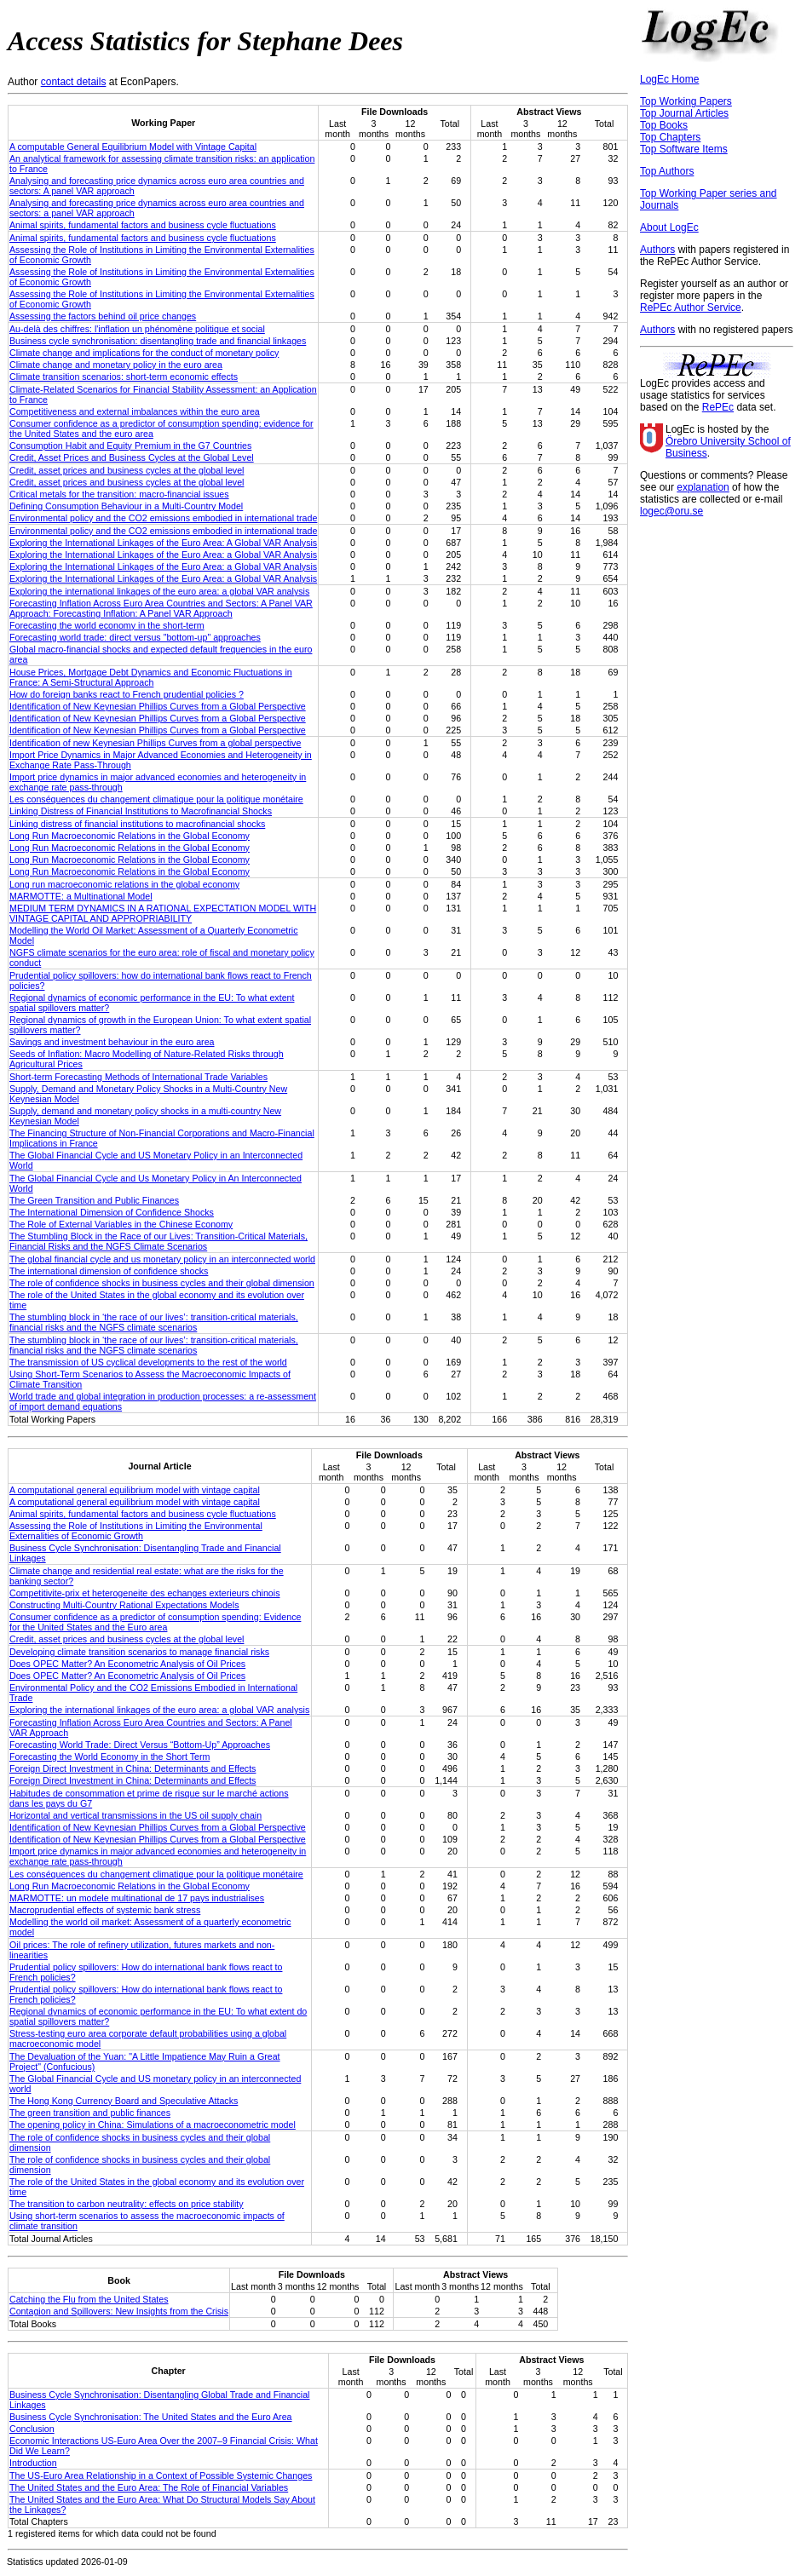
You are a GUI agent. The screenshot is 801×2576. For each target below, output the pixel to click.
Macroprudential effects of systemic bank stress (104, 1910)
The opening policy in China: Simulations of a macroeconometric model (152, 2124)
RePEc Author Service (690, 307)
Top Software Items (684, 149)
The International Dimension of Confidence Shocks (111, 1212)
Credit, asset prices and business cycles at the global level (126, 470)
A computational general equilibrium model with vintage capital (134, 1490)
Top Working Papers (686, 101)
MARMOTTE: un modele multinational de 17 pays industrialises (136, 1898)
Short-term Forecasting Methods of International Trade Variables (138, 1077)
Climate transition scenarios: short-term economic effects (123, 376)
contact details (74, 82)
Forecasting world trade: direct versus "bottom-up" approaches (135, 637)
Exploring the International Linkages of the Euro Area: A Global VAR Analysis (163, 543)
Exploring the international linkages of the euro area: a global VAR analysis (159, 591)
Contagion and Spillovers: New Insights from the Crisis (118, 2311)
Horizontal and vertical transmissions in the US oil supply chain (135, 1815)
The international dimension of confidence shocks (108, 1271)
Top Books (664, 125)
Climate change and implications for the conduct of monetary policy (144, 353)
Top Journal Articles (684, 113)
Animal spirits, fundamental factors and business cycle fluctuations (142, 225)
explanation (703, 487)
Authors (657, 250)
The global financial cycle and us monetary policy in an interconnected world (162, 1259)
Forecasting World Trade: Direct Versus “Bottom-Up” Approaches (139, 1744)
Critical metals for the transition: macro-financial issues (119, 494)
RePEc (718, 407)
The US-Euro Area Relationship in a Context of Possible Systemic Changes (160, 2475)
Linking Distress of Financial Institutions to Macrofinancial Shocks (140, 811)
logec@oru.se (671, 511)
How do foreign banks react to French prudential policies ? (126, 694)
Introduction (33, 2463)
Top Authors (667, 171)
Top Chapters (670, 137)
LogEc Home (669, 79)
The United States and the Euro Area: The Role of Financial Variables (148, 2487)
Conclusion (32, 2429)
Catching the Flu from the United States (89, 2299)
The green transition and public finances (89, 2112)
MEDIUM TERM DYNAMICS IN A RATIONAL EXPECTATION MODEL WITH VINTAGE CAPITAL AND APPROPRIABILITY (162, 913)
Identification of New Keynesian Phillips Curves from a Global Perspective (157, 706)
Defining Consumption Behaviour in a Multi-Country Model (126, 506)
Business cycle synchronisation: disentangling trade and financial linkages (157, 341)
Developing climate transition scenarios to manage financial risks (139, 1652)
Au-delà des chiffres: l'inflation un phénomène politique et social (137, 329)
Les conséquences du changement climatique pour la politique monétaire (156, 799)
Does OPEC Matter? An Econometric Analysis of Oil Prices (127, 1664)
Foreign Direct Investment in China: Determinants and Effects (132, 1768)
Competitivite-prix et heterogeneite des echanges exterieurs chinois (144, 1593)
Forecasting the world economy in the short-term (107, 625)
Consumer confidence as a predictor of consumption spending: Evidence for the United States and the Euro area (155, 1622)
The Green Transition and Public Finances (94, 1200)
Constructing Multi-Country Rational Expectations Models (124, 1605)
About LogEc (669, 227)
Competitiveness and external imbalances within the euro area (134, 411)
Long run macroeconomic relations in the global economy (124, 884)
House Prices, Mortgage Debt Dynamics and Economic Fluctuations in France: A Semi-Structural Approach (150, 677)
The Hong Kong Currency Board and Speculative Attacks (123, 2101)
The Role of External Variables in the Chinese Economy (121, 1224)
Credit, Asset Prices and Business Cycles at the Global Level (131, 457)
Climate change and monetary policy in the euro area (115, 364)
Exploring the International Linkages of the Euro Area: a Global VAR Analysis (163, 554)
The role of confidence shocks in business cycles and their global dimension (161, 1283)
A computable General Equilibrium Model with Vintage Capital (132, 146)
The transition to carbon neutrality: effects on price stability (126, 2204)
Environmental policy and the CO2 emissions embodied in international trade (163, 518)
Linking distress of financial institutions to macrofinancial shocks (137, 824)
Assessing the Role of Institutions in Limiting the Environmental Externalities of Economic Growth (135, 1531)
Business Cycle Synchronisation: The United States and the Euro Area (150, 2417)
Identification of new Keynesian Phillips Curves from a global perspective (155, 743)
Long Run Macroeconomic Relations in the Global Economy (129, 836)
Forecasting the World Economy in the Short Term (109, 1756)
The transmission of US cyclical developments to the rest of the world (148, 1362)
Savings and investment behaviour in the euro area (112, 1042)
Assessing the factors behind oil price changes (102, 316)
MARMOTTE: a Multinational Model (81, 896)
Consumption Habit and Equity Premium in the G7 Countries (130, 445)
